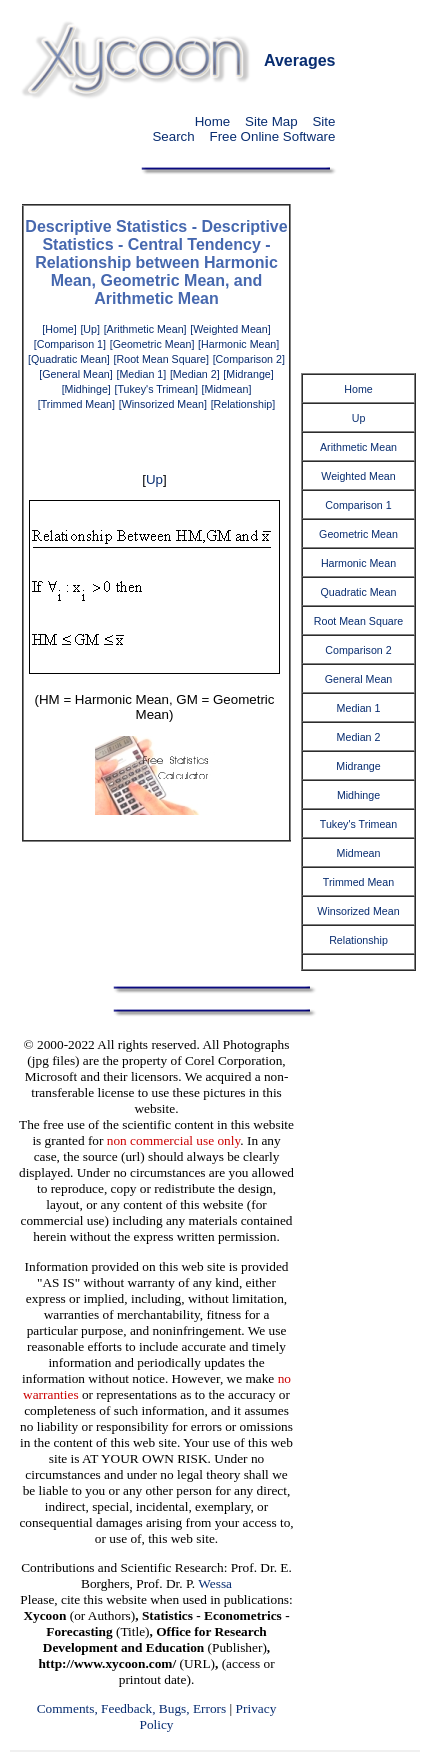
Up (154, 479)
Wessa (215, 1583)
